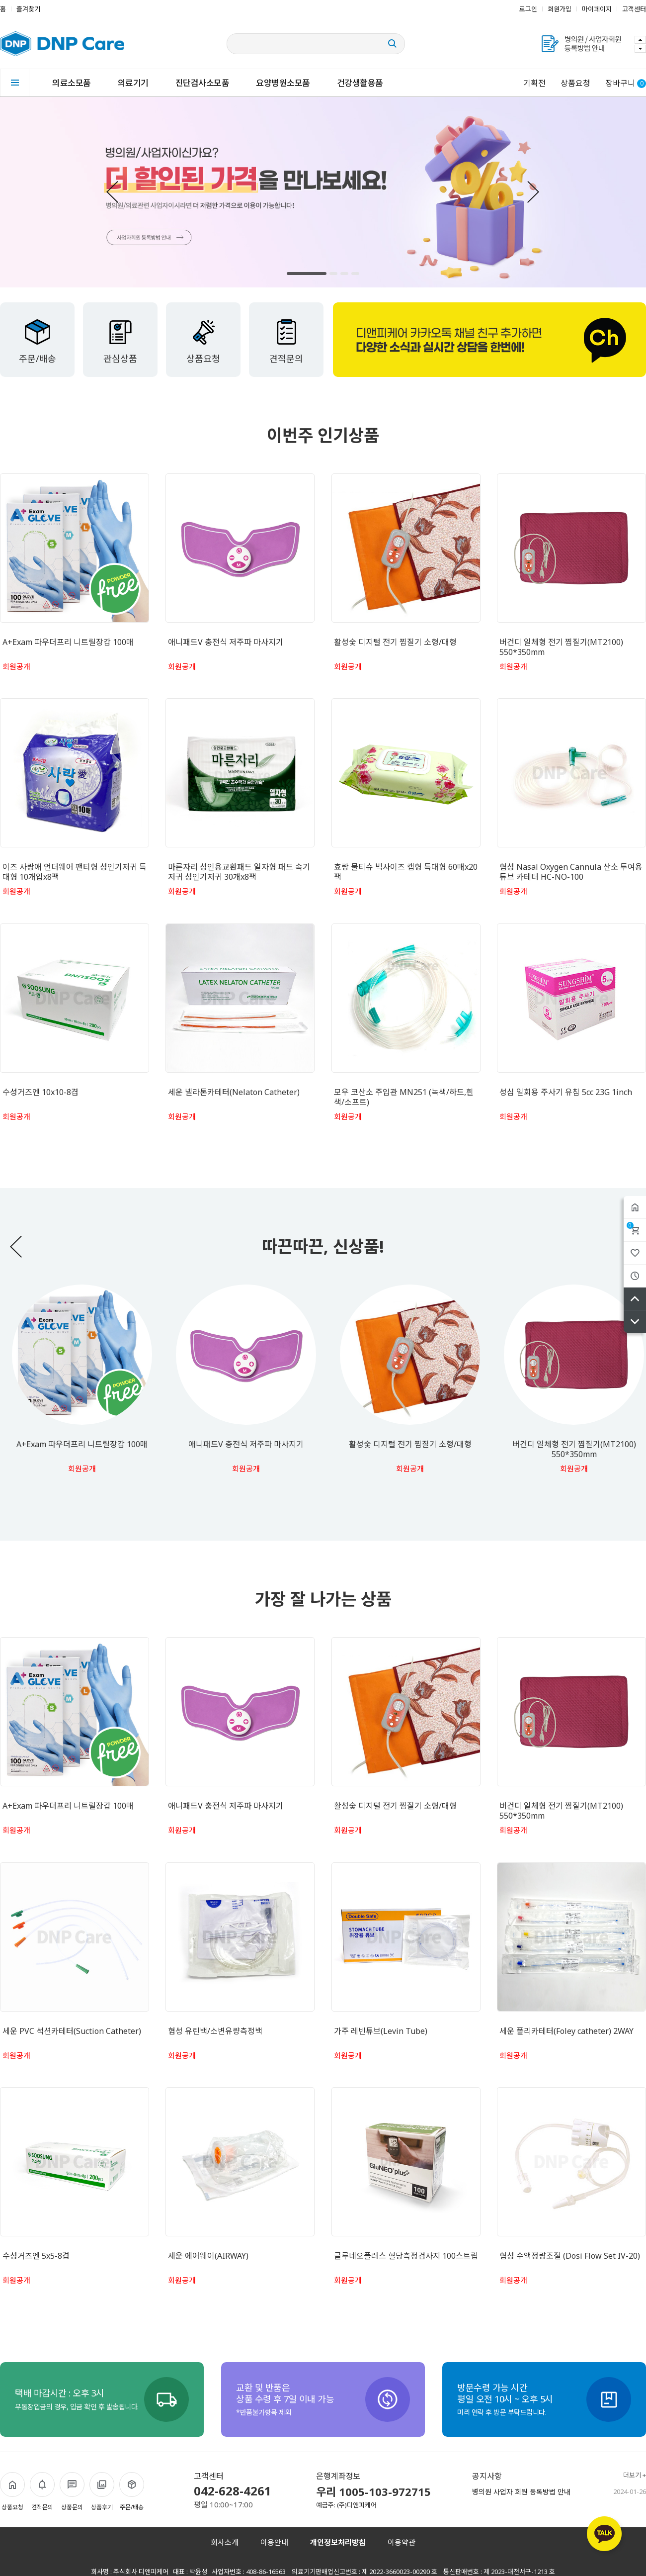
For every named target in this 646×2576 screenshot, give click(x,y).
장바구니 (630, 1225)
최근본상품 (635, 1276)
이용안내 (274, 2542)
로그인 (528, 9)
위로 (635, 1299)
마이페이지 (597, 9)
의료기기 (133, 83)
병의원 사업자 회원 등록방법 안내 (521, 2491)
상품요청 (575, 83)
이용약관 (401, 2542)
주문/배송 (37, 341)
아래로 (635, 1321)
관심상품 (120, 341)
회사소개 (225, 2542)
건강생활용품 (360, 83)
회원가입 (559, 9)
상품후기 (101, 2491)
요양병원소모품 (283, 83)
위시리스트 (635, 1253)
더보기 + (634, 2475)
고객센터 (634, 9)
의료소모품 (71, 83)
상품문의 (72, 2491)
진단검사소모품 (202, 83)
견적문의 (286, 341)
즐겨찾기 (28, 9)
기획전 (534, 83)
